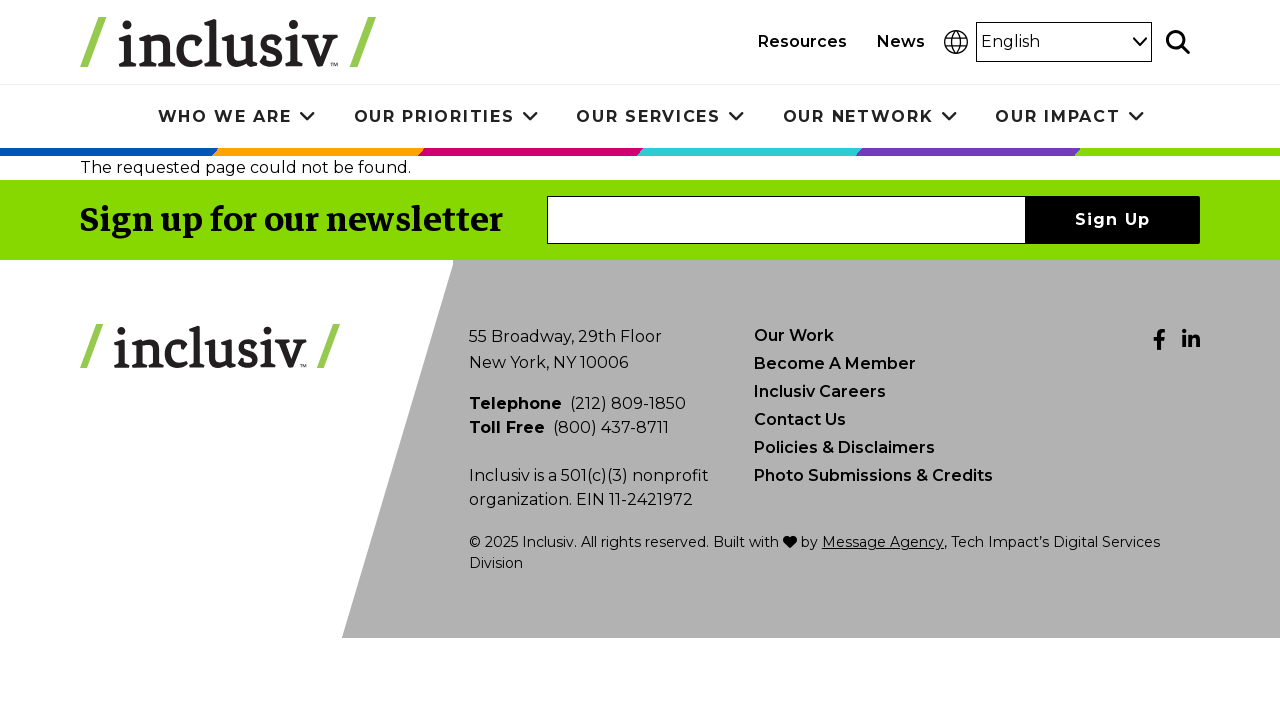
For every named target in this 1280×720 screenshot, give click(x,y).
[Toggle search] (1178, 42)
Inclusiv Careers (820, 391)
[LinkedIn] (1191, 339)
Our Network (858, 116)
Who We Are (225, 116)
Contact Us (800, 419)
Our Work (794, 335)
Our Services (648, 116)
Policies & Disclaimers (844, 447)
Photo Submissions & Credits (873, 475)
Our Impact (1057, 116)
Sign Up (1113, 219)
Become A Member (835, 363)
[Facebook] (1159, 339)
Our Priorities (434, 116)
